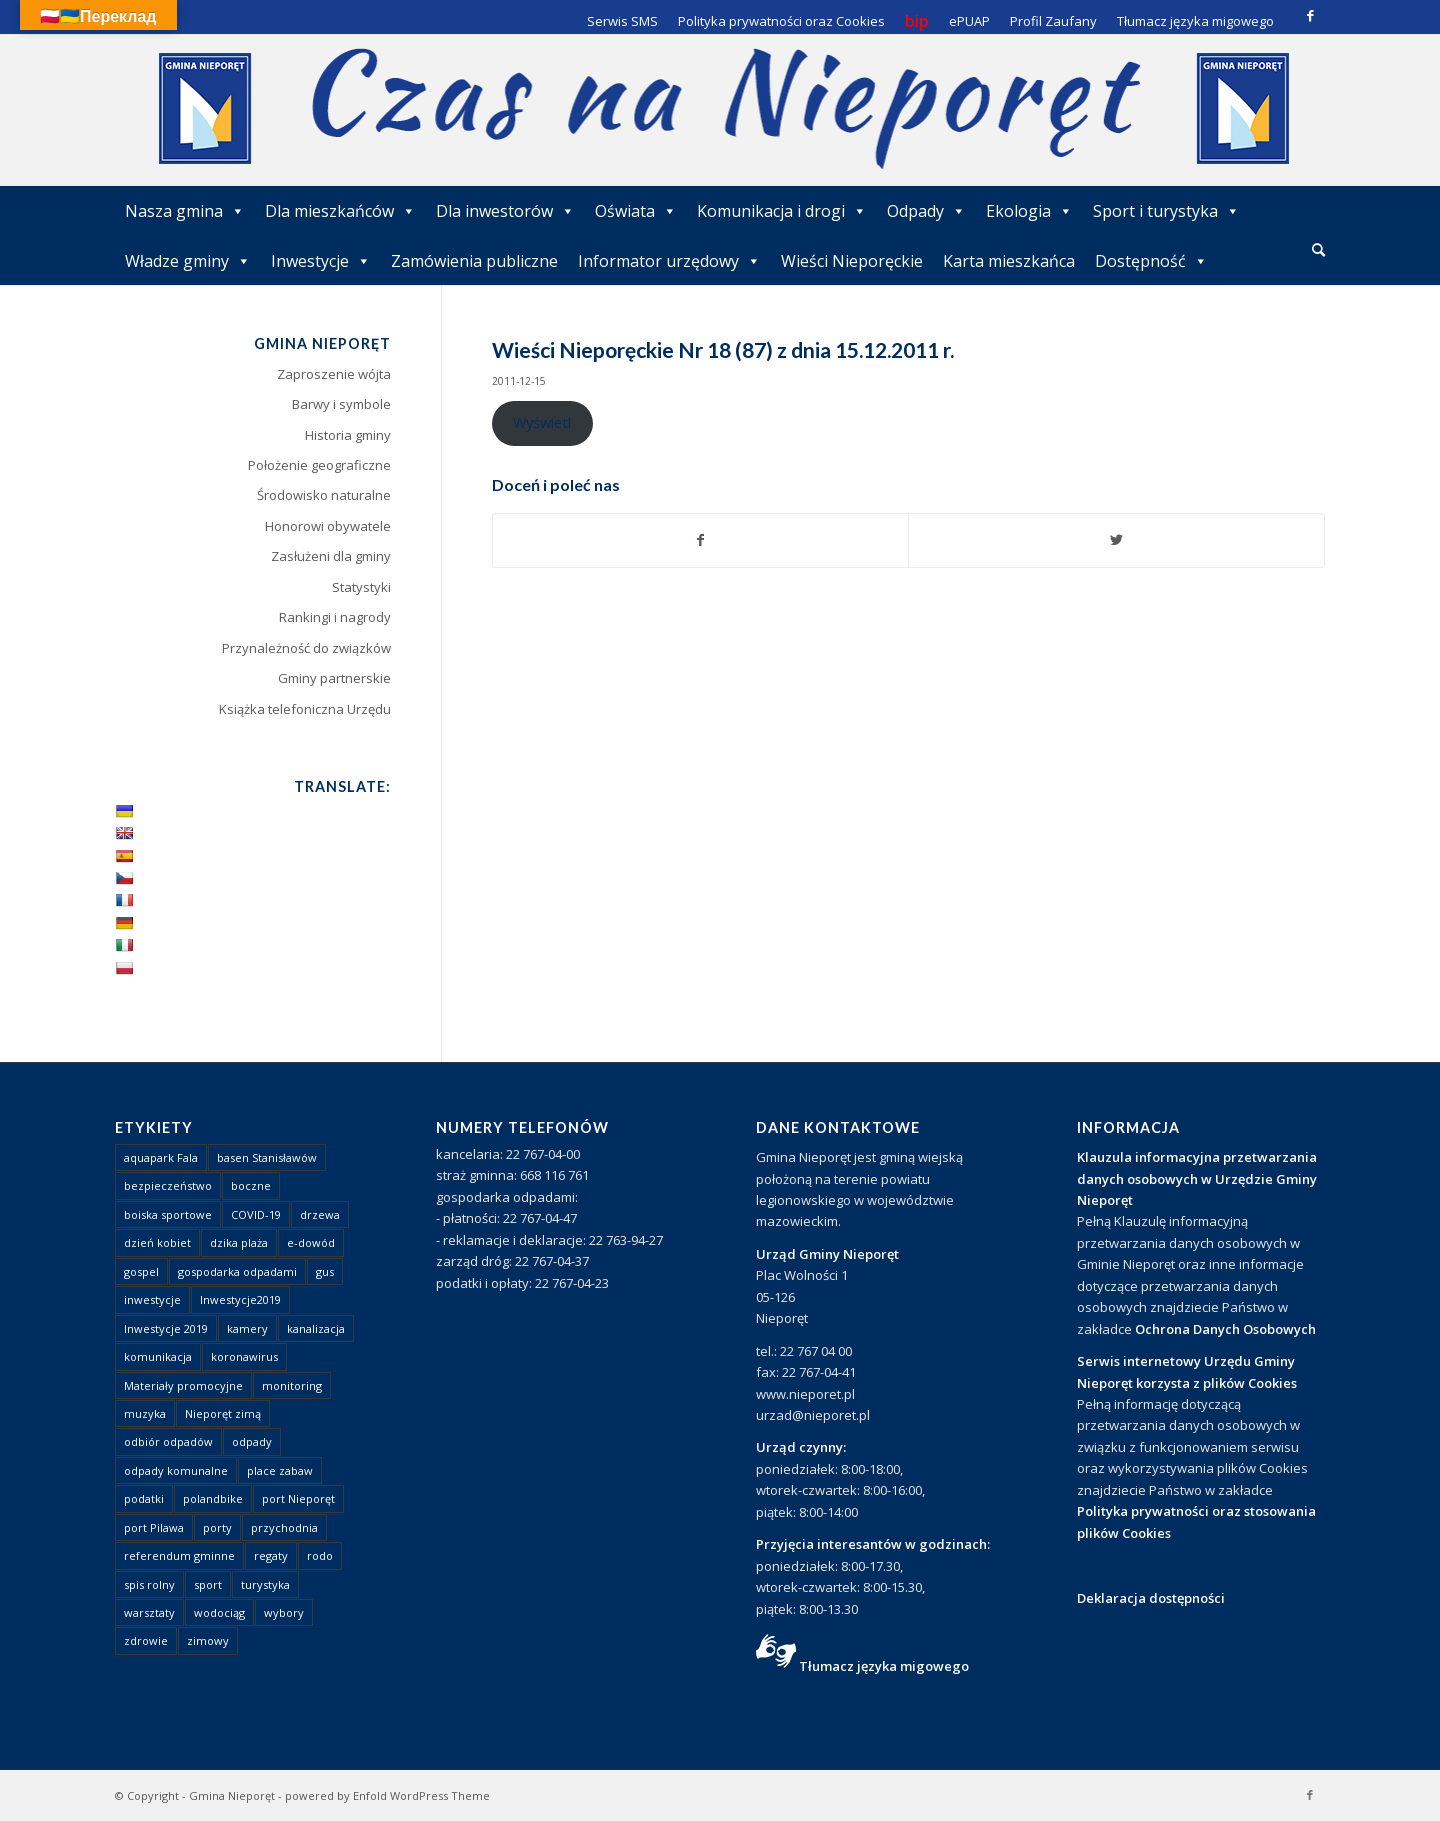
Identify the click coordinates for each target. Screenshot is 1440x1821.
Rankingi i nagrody (335, 617)
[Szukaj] (1318, 249)
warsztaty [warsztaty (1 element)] (149, 1612)
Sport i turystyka (1166, 211)
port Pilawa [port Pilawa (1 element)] (154, 1527)
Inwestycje (321, 261)
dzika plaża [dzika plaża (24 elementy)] (239, 1242)
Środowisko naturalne (324, 495)
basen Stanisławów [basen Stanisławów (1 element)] (267, 1157)
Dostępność (1151, 261)
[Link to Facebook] (1310, 15)
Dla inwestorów (505, 211)
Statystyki (361, 587)
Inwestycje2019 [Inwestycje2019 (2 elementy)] (240, 1299)
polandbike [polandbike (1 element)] (213, 1498)
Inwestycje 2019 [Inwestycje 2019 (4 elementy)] (166, 1328)
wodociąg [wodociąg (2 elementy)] (219, 1612)
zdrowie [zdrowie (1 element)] (146, 1640)
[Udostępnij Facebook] (701, 540)
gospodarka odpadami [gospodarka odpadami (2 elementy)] (237, 1271)
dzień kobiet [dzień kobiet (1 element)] (157, 1242)
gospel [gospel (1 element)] (141, 1271)
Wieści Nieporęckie (852, 261)
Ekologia (1029, 211)
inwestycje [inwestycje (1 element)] (152, 1299)
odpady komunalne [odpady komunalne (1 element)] (176, 1470)
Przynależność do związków (306, 648)
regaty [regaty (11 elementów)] (271, 1555)
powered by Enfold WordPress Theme (387, 1795)
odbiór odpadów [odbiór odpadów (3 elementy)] (168, 1441)
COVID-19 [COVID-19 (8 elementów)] (256, 1214)
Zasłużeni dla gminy (331, 556)
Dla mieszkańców (340, 211)
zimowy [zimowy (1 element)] (208, 1640)
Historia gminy (348, 435)
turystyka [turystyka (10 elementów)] (265, 1584)
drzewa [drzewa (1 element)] (320, 1214)
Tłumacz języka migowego (884, 1666)
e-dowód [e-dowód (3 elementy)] (311, 1242)
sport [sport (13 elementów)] (208, 1584)
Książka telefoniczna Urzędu (305, 709)
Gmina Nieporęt (232, 1795)
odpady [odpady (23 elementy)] (252, 1441)
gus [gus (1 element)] (325, 1271)
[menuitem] (1318, 251)
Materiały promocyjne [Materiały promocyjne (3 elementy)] (183, 1385)
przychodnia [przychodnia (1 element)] (284, 1527)
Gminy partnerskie (334, 678)
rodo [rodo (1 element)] (320, 1555)
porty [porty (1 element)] (217, 1527)
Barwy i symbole (341, 404)
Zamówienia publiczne (474, 261)
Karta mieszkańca (1009, 261)
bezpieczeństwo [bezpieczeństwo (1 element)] (168, 1185)
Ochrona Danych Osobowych (1225, 1329)
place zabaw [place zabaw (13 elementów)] (280, 1470)
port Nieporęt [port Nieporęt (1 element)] (298, 1498)
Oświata (636, 211)
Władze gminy (188, 261)
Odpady (926, 211)
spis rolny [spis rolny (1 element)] (149, 1584)
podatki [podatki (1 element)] (144, 1498)
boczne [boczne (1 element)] (251, 1185)
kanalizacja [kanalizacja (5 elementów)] (316, 1328)
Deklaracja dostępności (1151, 1598)
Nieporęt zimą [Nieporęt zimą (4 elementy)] (223, 1413)
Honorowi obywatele (328, 526)
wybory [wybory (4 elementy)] (284, 1612)
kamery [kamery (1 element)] (247, 1328)
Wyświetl (542, 422)
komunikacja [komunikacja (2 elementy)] (158, 1356)
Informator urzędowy (669, 261)
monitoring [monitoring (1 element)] (292, 1385)
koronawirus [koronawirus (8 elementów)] (244, 1356)
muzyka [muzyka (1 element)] (145, 1413)
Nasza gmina (185, 211)
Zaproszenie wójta (334, 374)
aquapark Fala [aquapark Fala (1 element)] (161, 1157)
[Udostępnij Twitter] (1116, 540)
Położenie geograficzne (319, 465)
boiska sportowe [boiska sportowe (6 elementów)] (168, 1214)
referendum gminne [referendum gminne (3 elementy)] (179, 1555)
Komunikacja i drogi (782, 211)
